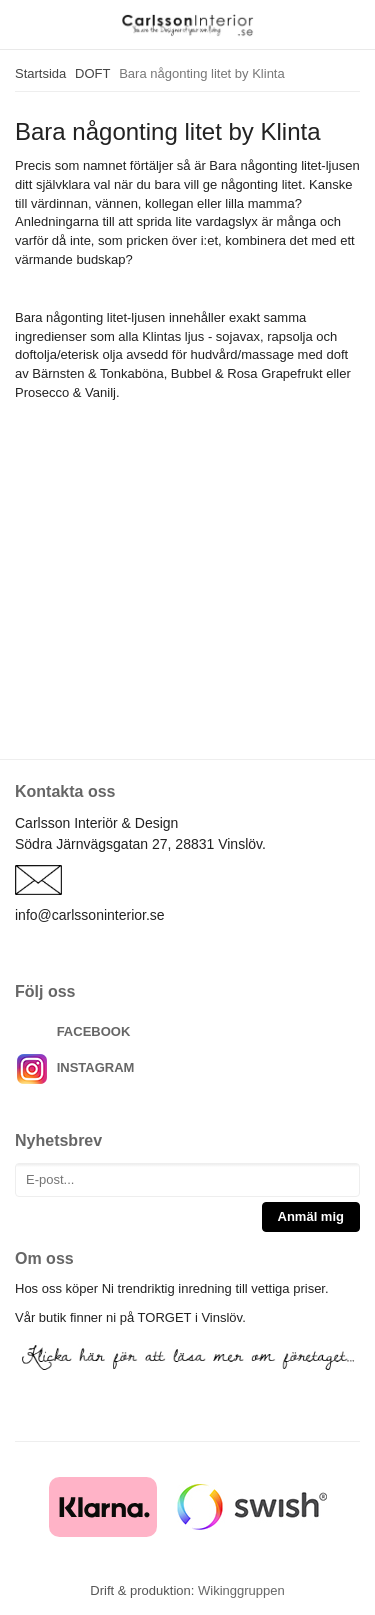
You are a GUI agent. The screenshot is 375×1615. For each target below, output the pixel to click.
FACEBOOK (94, 1031)
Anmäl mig (311, 1216)
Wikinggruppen (241, 1590)
